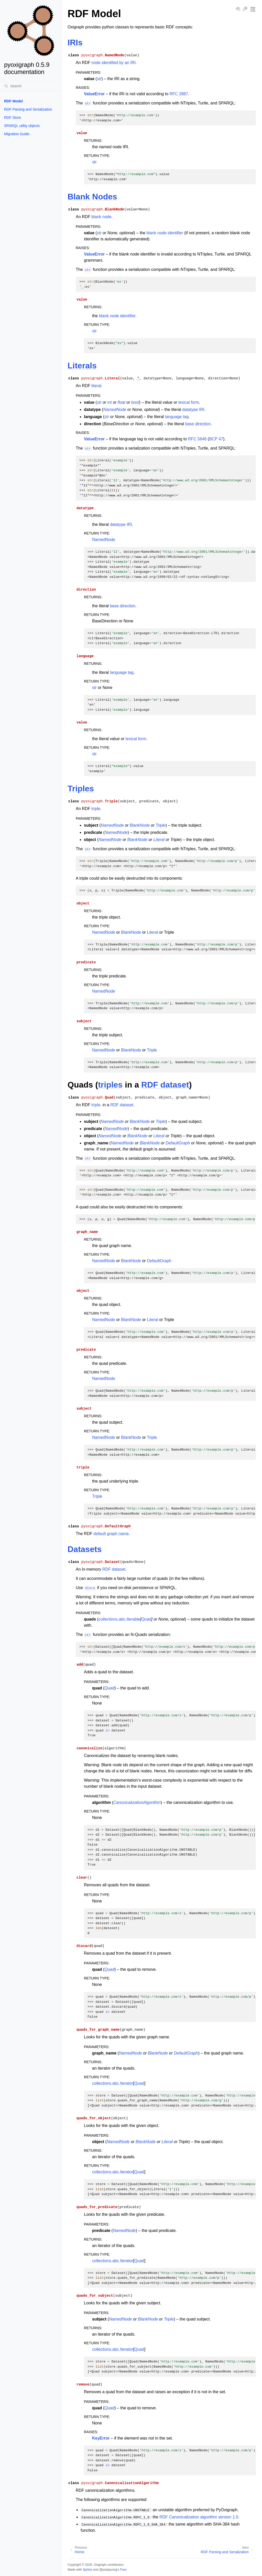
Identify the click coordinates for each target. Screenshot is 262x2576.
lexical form (188, 402)
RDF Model (13, 101)
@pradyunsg (108, 2569)
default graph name (111, 1533)
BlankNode (131, 932)
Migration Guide (16, 134)
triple (95, 808)
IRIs (75, 42)
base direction (198, 424)
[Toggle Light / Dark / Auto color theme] (245, 9)
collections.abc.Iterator (112, 2083)
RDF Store (12, 117)
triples (110, 1084)
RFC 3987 (178, 94)
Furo (123, 2569)
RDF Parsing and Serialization (28, 109)
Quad (139, 2083)
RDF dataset (165, 1084)
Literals (82, 365)
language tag (177, 416)
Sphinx (87, 2569)
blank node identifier (165, 233)
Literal (152, 932)
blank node (101, 217)
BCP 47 (216, 439)
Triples (81, 788)
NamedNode (103, 539)
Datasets (85, 1549)
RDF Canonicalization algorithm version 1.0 (198, 2517)
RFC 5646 (197, 439)
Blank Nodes (92, 196)
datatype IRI (193, 409)
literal (96, 386)
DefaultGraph (159, 1261)
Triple (152, 1050)
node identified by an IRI (113, 62)
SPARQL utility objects (22, 126)
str (94, 162)
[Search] (30, 86)
